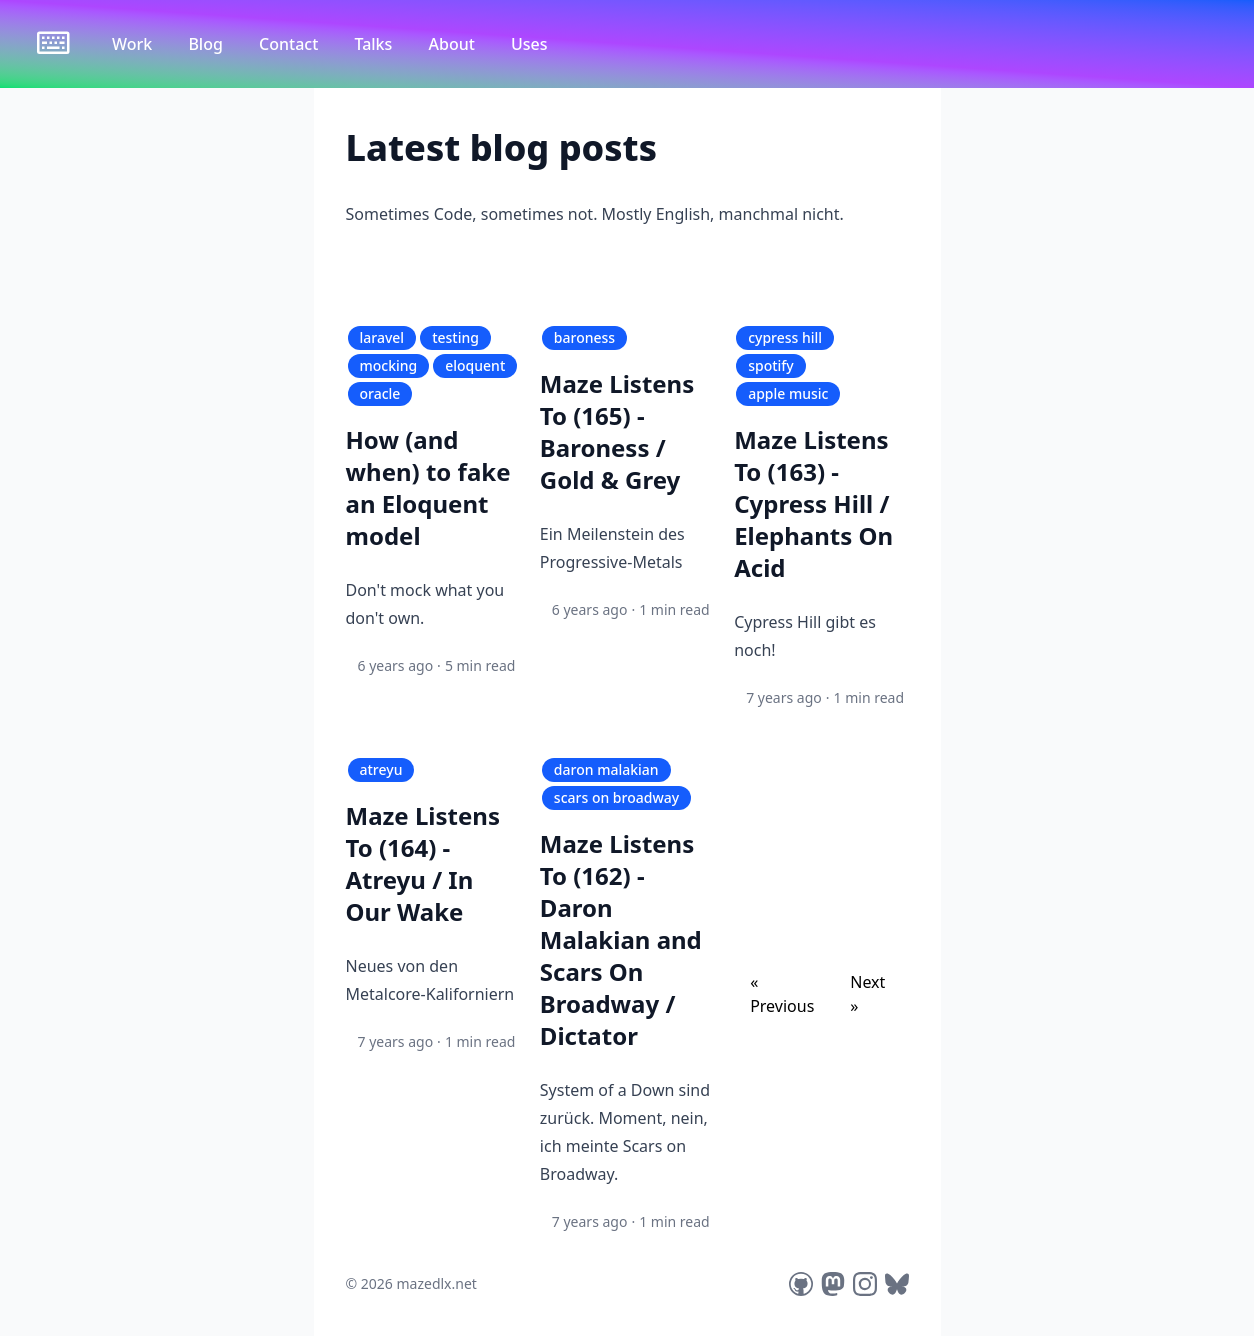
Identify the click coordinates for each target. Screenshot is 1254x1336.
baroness (584, 337)
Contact (290, 44)
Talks (375, 44)
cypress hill (785, 337)
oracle (380, 393)
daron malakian (606, 769)
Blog (207, 44)
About (454, 44)
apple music (788, 393)
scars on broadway (616, 797)
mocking (389, 365)
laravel (382, 337)
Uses (529, 44)
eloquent (475, 365)
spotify (771, 365)
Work (134, 44)
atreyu (381, 769)
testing (455, 337)
